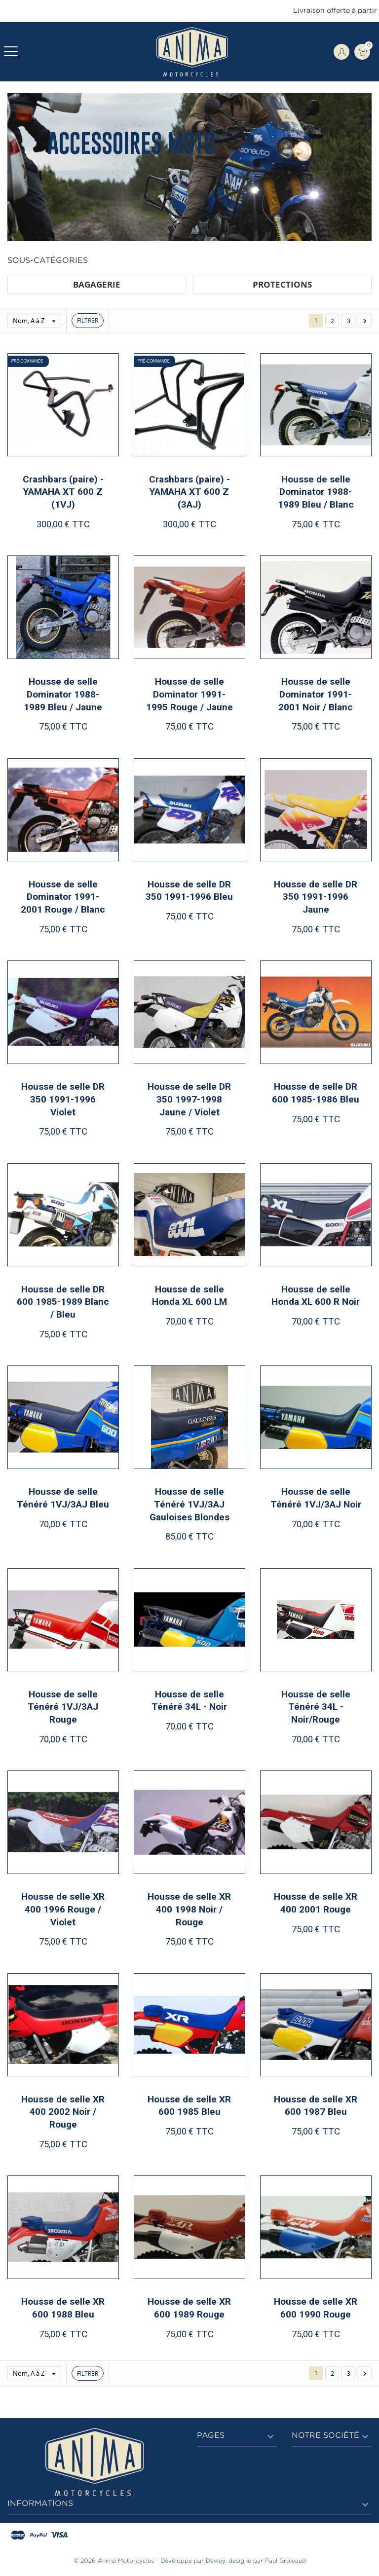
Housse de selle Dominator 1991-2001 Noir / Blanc (315, 694)
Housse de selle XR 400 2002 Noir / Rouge (63, 2112)
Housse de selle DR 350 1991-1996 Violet (63, 1099)
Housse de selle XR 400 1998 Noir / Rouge (189, 1909)
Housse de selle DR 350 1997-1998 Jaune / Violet (189, 1099)
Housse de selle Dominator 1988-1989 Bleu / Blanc (316, 492)
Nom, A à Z (37, 320)
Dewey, (216, 2561)
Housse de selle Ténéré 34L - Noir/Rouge (315, 1707)
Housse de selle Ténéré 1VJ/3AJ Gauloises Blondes (189, 1504)
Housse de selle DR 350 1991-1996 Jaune (315, 897)
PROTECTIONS (282, 284)
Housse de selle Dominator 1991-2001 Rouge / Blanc (63, 897)
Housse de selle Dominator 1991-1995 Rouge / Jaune (189, 694)
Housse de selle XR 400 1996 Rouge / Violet (63, 1909)
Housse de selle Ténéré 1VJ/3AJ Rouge (63, 1707)
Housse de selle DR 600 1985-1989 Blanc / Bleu (63, 1302)
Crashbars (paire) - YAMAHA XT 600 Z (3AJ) (189, 492)
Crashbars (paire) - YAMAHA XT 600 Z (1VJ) (63, 492)
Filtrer (87, 320)
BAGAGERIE (96, 284)
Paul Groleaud (285, 2561)
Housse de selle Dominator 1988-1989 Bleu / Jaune (63, 694)
